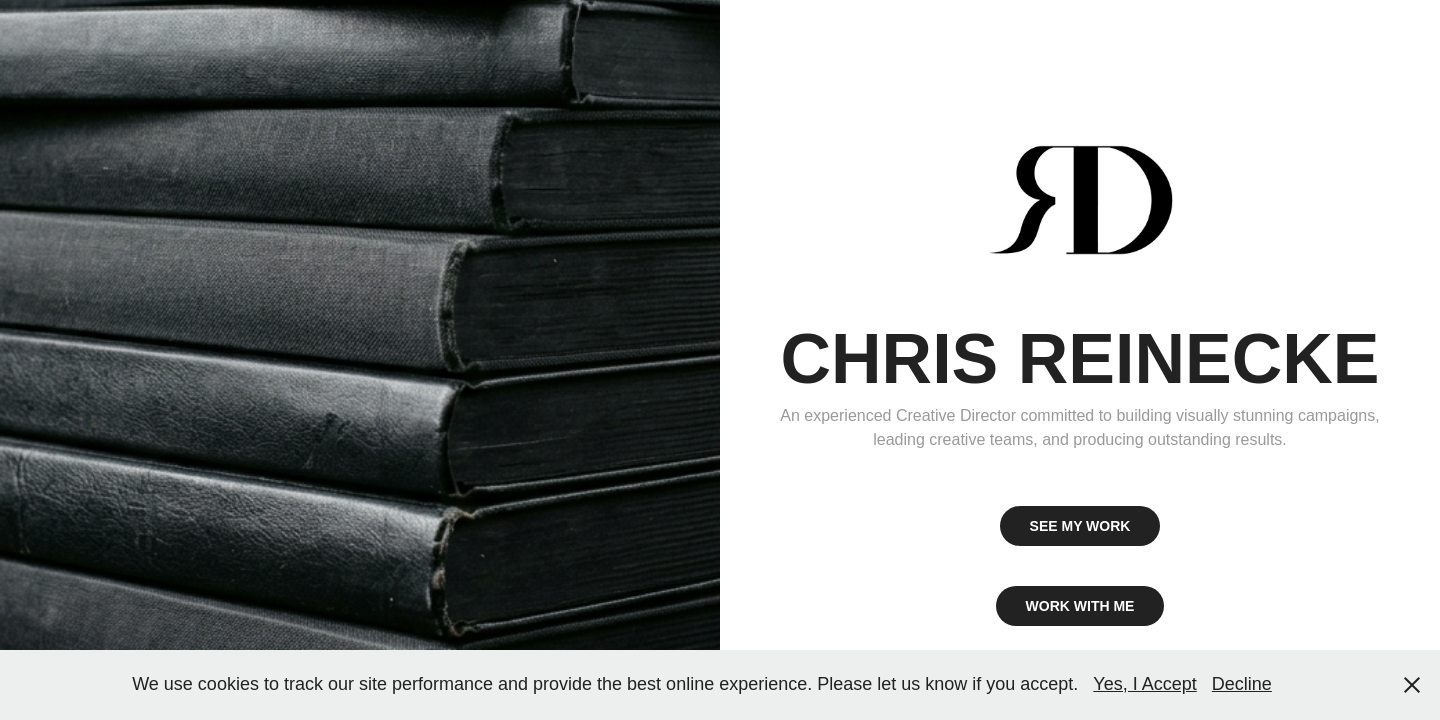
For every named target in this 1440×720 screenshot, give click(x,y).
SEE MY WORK (1080, 526)
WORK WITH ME (1080, 606)
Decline (1242, 684)
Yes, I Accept (1144, 684)
